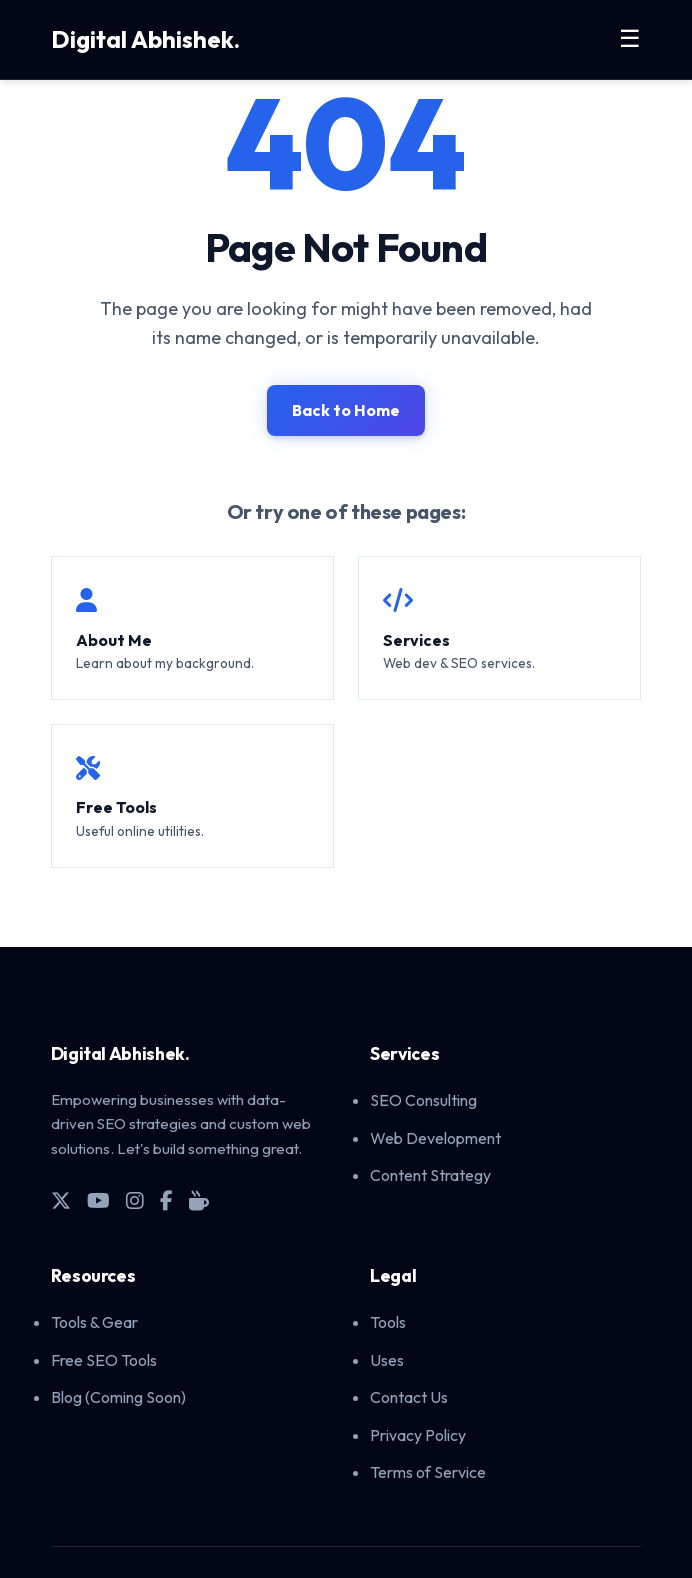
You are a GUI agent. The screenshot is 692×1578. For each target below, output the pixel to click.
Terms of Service (428, 1472)
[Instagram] (135, 1201)
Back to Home (346, 410)
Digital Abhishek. (145, 39)
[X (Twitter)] (61, 1201)
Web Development (435, 1138)
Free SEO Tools (104, 1360)
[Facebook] (166, 1201)
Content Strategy (430, 1175)
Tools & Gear (94, 1322)
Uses (387, 1360)
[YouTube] (98, 1201)
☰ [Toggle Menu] (630, 38)
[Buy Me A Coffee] (199, 1201)
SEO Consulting (423, 1100)
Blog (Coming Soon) (118, 1397)
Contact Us (409, 1397)
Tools (388, 1322)
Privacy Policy (418, 1435)
